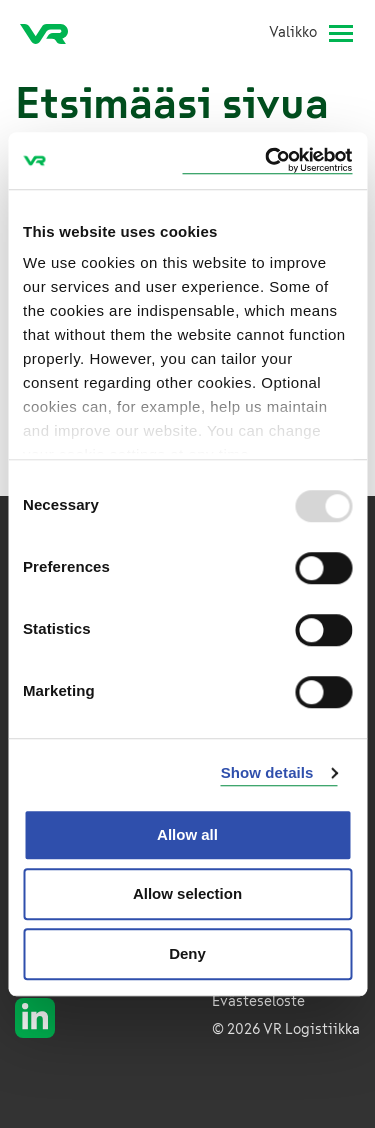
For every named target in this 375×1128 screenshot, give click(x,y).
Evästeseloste (258, 1001)
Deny (187, 953)
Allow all (187, 834)
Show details (267, 772)
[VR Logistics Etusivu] (52, 33)
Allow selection (187, 893)
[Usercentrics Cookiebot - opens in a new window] (267, 160)
